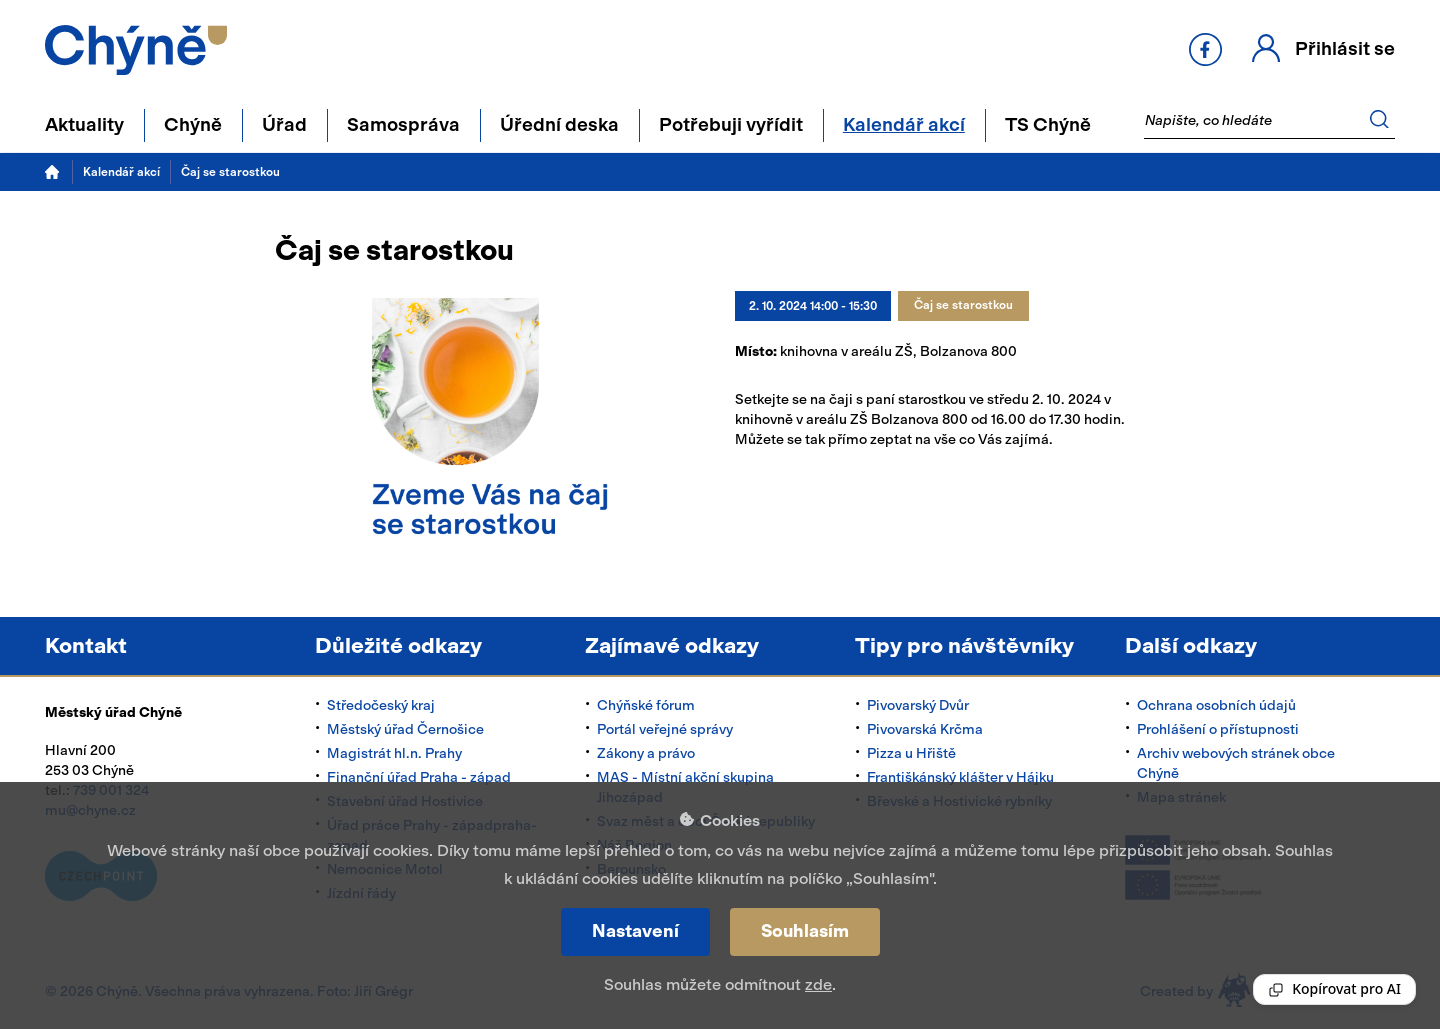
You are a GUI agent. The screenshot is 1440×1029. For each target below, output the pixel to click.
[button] (1323, 49)
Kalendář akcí (121, 172)
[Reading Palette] (1334, 989)
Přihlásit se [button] (1345, 48)
